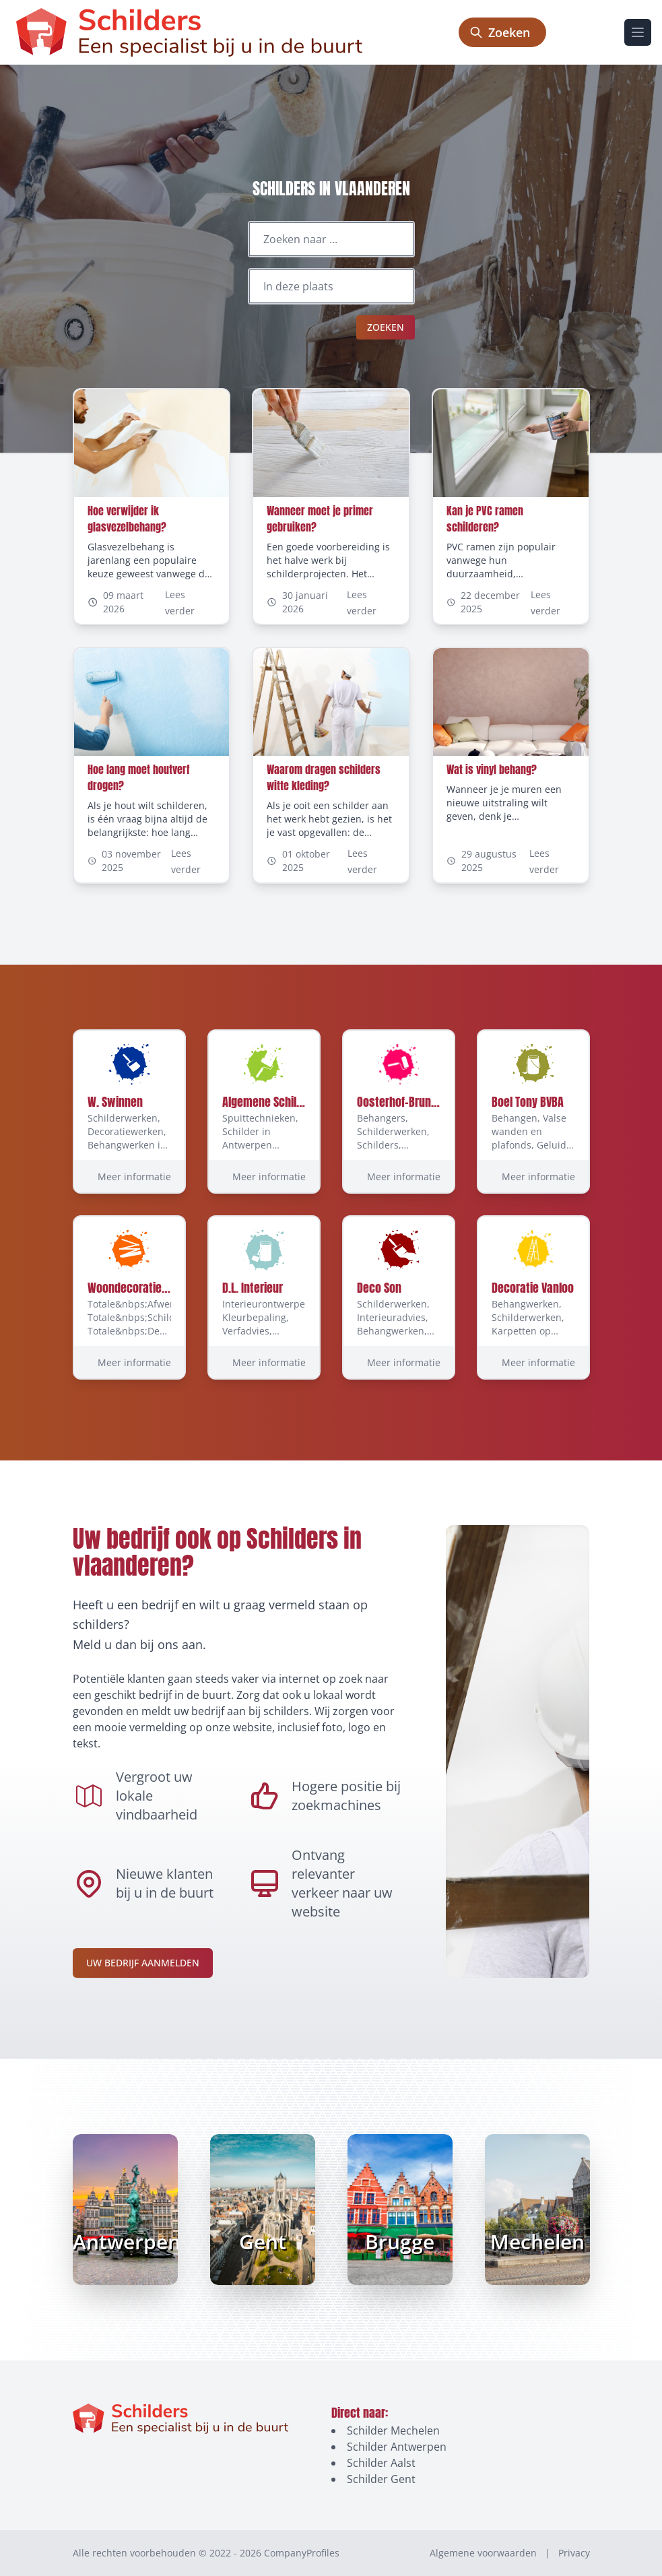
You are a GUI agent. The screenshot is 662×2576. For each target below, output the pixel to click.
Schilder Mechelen (393, 2430)
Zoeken (385, 327)
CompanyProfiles (301, 2552)
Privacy (574, 2552)
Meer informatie (134, 1176)
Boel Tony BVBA (528, 1102)
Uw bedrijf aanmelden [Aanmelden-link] (142, 1962)
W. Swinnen (115, 1102)
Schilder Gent (381, 2479)
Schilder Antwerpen (396, 2446)
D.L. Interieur (252, 1288)
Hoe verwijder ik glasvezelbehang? (127, 519)
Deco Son (379, 1288)
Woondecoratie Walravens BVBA (165, 1288)
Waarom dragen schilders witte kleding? (323, 777)
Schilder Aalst (381, 2462)
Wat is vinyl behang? (491, 769)
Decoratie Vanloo (533, 1288)
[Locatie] (331, 286)
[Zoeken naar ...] (331, 239)
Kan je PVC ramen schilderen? (484, 519)
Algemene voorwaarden (483, 2552)
